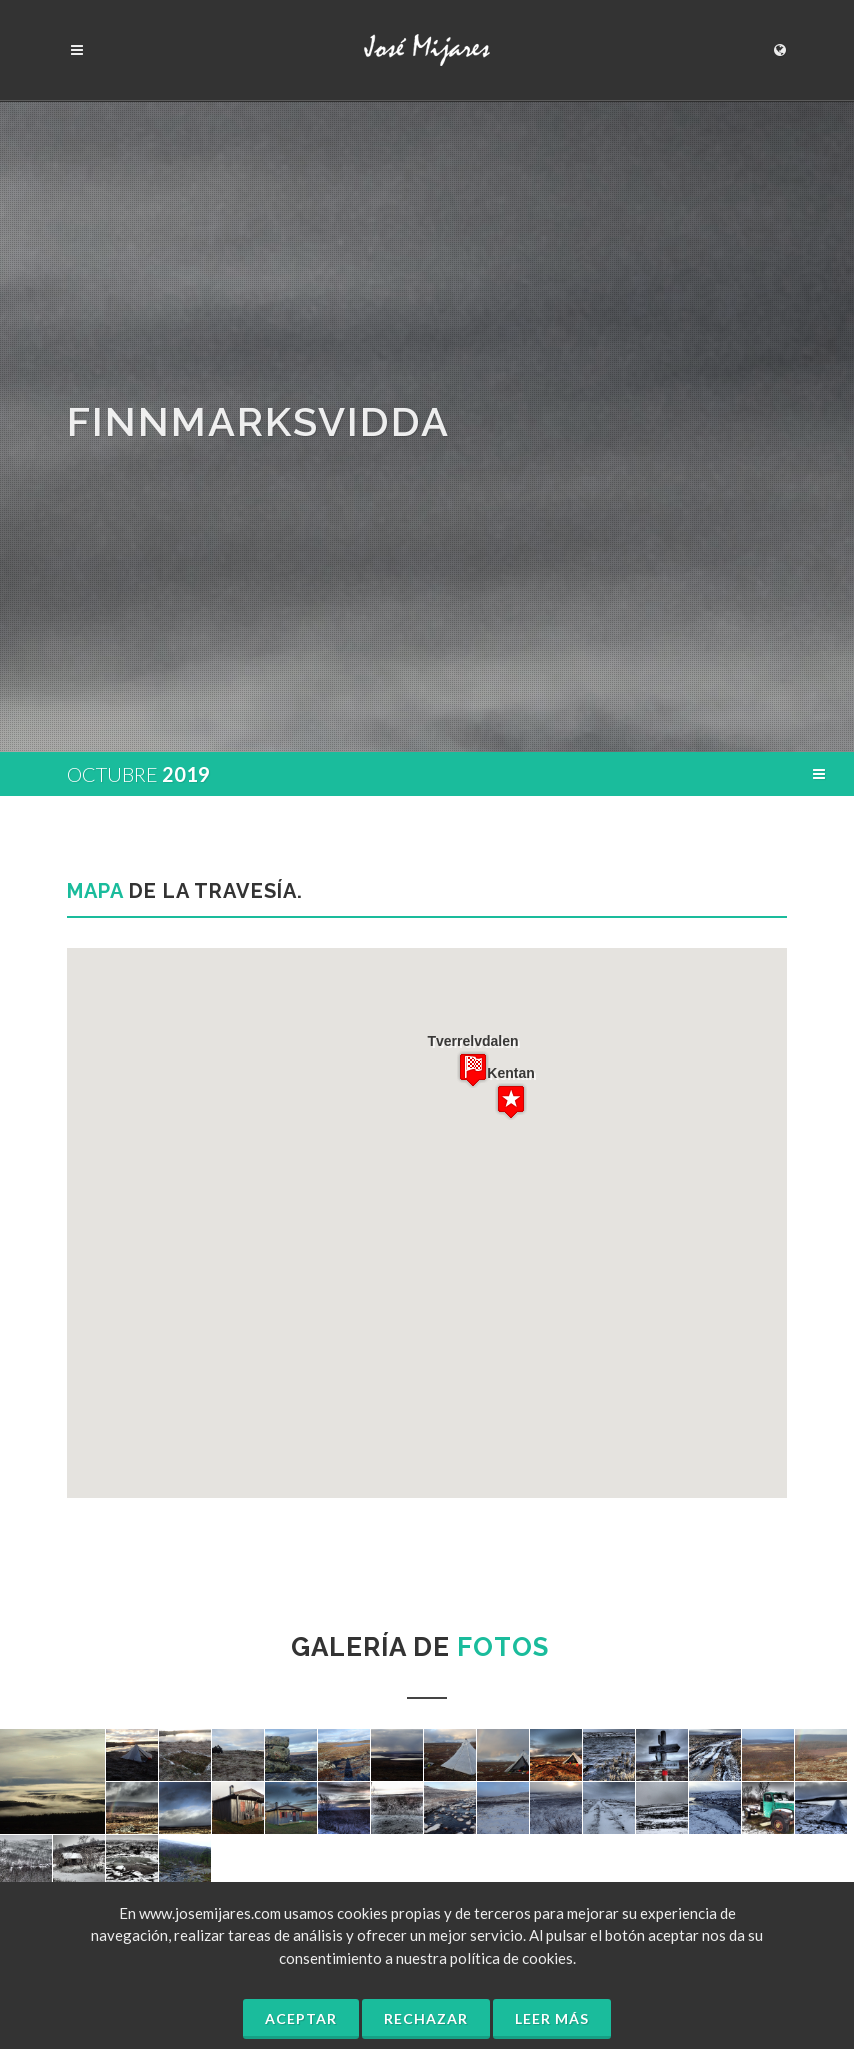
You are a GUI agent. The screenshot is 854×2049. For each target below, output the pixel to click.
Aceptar (301, 2018)
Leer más (552, 2018)
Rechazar (426, 2018)
